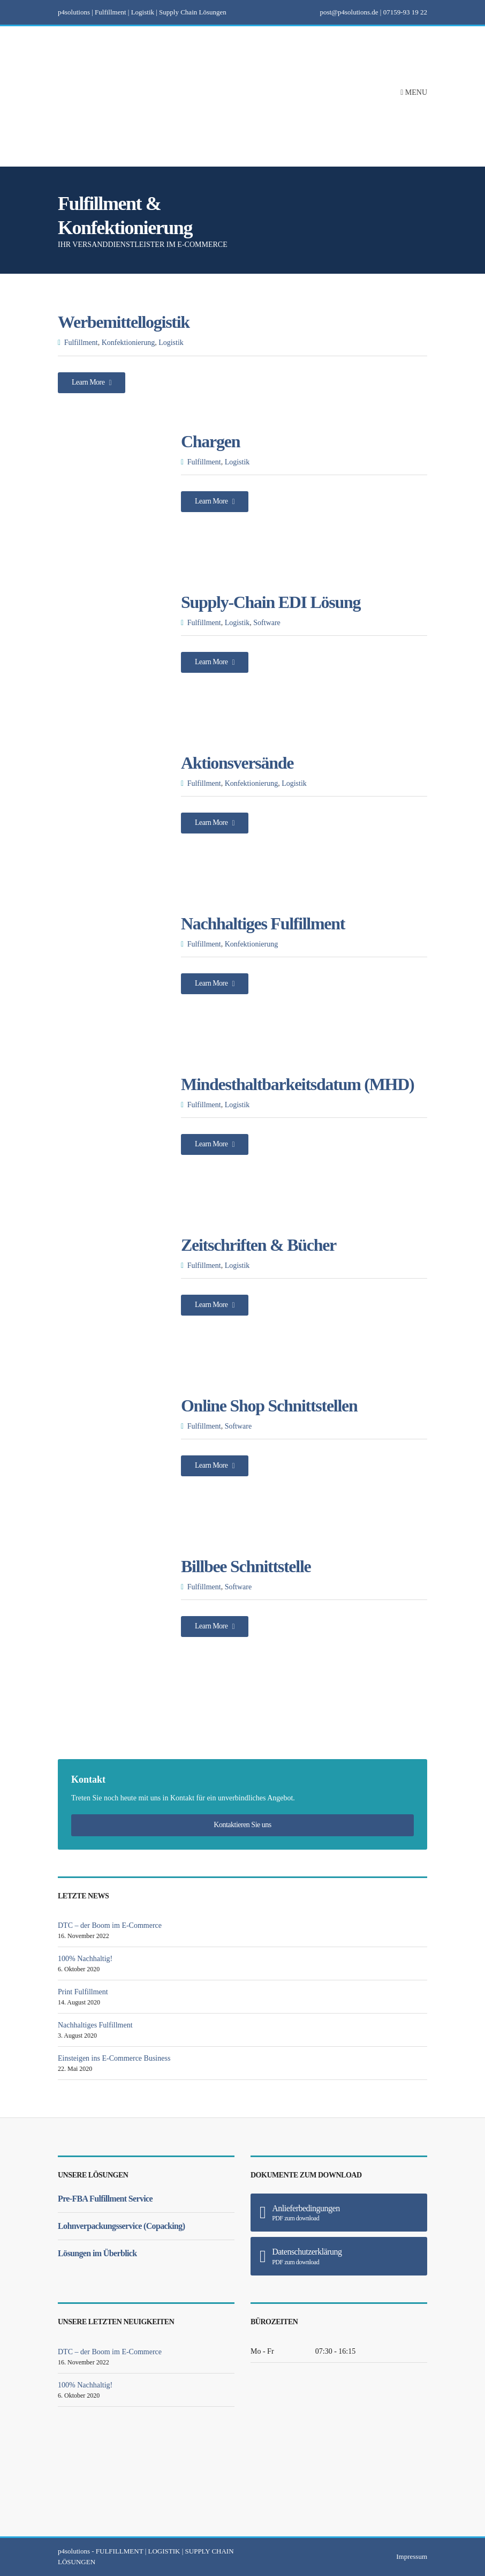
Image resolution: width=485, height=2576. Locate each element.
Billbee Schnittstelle (245, 1566)
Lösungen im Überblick (97, 2253)
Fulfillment (81, 343)
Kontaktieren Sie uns (242, 1825)
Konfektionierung (128, 343)
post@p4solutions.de (349, 12)
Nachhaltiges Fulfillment (263, 923)
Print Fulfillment (83, 1992)
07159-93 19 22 (405, 12)
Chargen (210, 441)
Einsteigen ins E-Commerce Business (114, 2058)
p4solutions (74, 2551)
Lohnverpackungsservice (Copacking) (121, 2225)
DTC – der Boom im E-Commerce (110, 1925)
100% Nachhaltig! (85, 1959)
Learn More (91, 382)
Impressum (411, 2556)
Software (267, 623)
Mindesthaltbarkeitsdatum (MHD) (297, 1084)
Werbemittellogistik (124, 322)
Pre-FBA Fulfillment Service (105, 2198)
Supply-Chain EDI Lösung (270, 602)
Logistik (171, 343)
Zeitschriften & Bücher (258, 1245)
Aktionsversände (237, 762)
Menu (413, 92)
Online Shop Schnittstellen (269, 1405)
